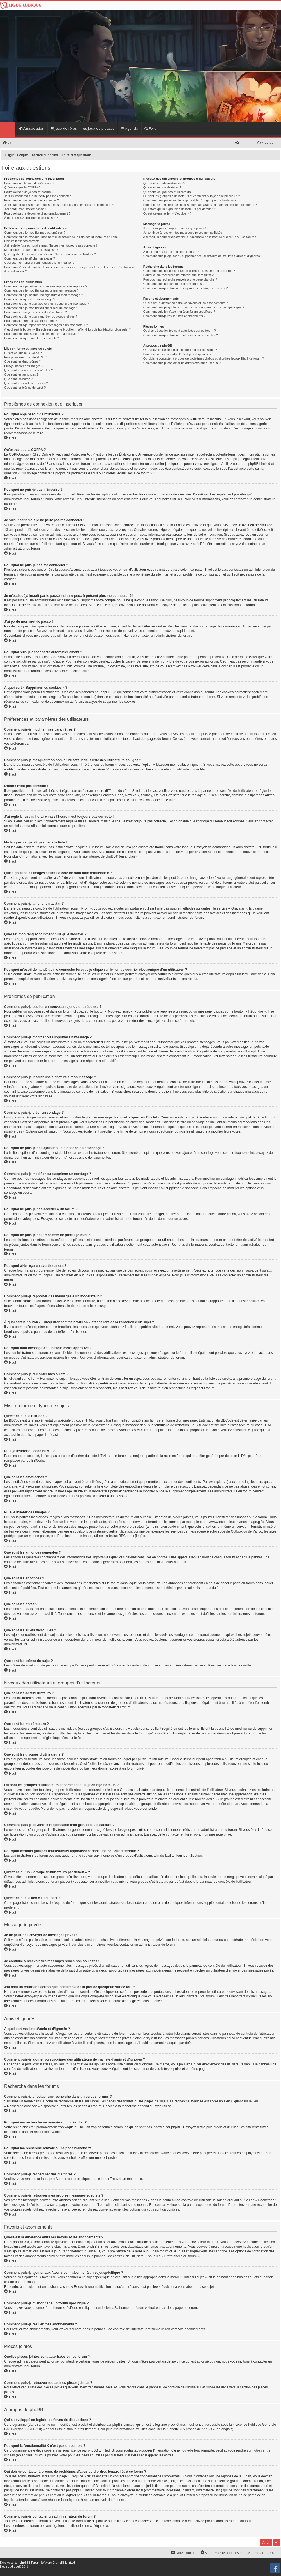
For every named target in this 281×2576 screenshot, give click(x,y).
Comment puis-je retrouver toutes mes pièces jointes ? (180, 335)
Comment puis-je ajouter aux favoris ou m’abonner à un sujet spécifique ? (193, 307)
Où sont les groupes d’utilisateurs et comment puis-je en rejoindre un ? (191, 196)
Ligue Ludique (9, 2566)
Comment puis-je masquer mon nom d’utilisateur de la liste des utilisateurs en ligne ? (62, 236)
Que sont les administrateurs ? (164, 183)
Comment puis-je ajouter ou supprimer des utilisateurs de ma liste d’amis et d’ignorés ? (202, 256)
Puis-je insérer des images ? (23, 366)
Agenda (129, 128)
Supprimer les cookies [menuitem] (222, 2552)
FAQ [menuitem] (11, 143)
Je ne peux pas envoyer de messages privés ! (174, 228)
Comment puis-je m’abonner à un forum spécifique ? (179, 311)
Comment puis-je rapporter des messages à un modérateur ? (46, 325)
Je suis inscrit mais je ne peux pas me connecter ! (38, 196)
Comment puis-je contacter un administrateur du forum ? (182, 363)
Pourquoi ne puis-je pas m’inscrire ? (28, 192)
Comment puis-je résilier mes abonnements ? (174, 316)
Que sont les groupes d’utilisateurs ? (168, 192)
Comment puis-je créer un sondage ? (29, 299)
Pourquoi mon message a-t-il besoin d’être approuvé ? (41, 333)
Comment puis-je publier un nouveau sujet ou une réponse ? (45, 286)
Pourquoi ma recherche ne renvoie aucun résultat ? (178, 275)
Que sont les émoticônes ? (22, 361)
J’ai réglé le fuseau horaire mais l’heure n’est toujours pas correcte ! (50, 245)
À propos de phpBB (197, 2429)
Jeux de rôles (64, 128)
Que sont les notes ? (18, 379)
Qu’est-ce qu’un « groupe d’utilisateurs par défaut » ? (179, 209)
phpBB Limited (123, 2425)
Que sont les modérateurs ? (162, 187)
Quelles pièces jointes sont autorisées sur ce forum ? (179, 330)
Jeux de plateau (99, 128)
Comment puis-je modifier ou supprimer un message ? (41, 290)
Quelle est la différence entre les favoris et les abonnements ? (185, 302)
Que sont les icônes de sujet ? (25, 387)
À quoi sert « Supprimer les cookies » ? (31, 217)
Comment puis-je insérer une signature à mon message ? (43, 295)
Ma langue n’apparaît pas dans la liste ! (31, 249)
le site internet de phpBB (97, 856)
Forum (152, 128)
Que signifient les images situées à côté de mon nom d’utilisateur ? (50, 254)
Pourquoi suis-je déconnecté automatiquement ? (37, 213)
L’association (31, 128)
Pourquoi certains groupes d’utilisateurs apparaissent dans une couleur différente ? (200, 204)
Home (7, 129)
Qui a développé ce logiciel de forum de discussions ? (180, 349)
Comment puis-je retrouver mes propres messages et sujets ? (185, 288)
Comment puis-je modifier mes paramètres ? (34, 232)
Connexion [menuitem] (270, 143)
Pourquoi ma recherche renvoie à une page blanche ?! (180, 279)
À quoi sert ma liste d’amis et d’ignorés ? (171, 251)
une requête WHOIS (153, 2481)
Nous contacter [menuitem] (187, 2552)
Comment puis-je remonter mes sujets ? (31, 338)
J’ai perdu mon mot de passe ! (25, 209)
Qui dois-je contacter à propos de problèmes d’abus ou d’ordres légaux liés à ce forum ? (203, 358)
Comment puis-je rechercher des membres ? (174, 283)
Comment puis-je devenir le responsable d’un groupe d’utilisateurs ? (189, 200)
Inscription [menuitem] (247, 143)
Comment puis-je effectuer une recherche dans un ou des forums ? (189, 270)
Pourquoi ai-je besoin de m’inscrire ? (29, 183)
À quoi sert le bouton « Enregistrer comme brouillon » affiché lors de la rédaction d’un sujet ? (67, 329)
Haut (12, 438)
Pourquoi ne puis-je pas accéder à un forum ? (35, 312)
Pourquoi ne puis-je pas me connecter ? (31, 200)
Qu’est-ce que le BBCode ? (23, 352)
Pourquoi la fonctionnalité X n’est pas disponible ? (177, 354)
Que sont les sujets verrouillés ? (26, 383)
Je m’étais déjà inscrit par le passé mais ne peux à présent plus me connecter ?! (59, 204)
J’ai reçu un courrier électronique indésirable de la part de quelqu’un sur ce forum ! (199, 236)
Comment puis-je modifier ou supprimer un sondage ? (41, 308)
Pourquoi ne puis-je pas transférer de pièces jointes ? (40, 316)
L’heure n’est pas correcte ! (22, 241)
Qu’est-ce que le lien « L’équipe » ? (167, 213)
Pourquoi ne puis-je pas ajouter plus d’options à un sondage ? (46, 303)
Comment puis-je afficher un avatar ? (29, 258)
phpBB (23, 2562)
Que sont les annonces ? (21, 374)
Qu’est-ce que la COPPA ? (22, 187)
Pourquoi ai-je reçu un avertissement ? (30, 320)
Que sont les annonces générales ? (28, 370)
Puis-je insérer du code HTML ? (25, 357)
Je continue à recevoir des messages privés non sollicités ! (183, 232)
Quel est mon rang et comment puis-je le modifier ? (39, 262)
